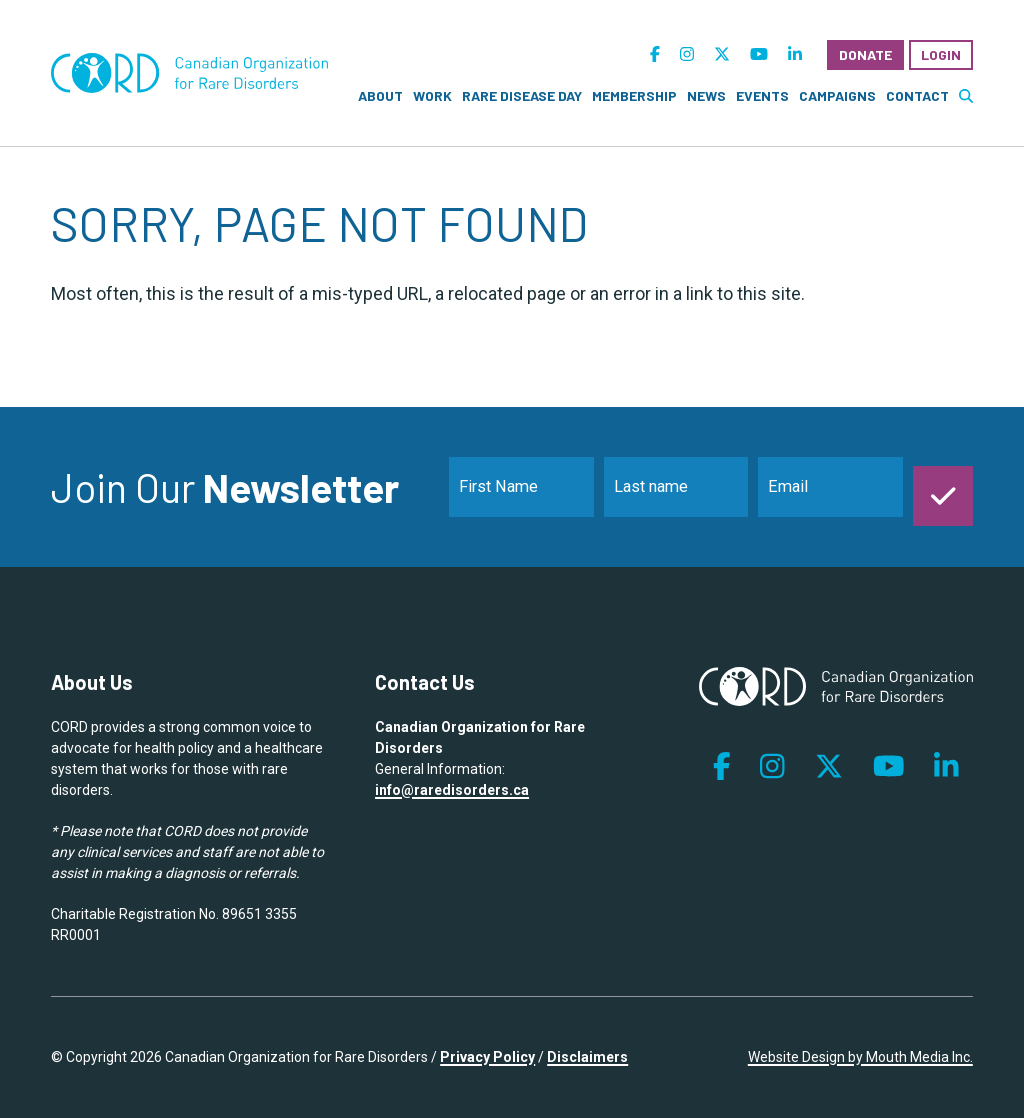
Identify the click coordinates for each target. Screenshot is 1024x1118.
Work (432, 95)
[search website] (966, 95)
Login (941, 54)
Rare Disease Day (522, 95)
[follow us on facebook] (655, 54)
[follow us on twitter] (722, 54)
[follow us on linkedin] (795, 54)
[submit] (943, 487)
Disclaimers (587, 1057)
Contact (917, 95)
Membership (634, 95)
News (706, 95)
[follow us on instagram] (687, 54)
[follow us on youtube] (759, 54)
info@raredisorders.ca (452, 790)
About (380, 95)
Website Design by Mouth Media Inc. (860, 1057)
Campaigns (837, 95)
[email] (830, 487)
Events (762, 95)
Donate (865, 54)
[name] (521, 487)
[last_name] (676, 487)
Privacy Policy (487, 1057)
